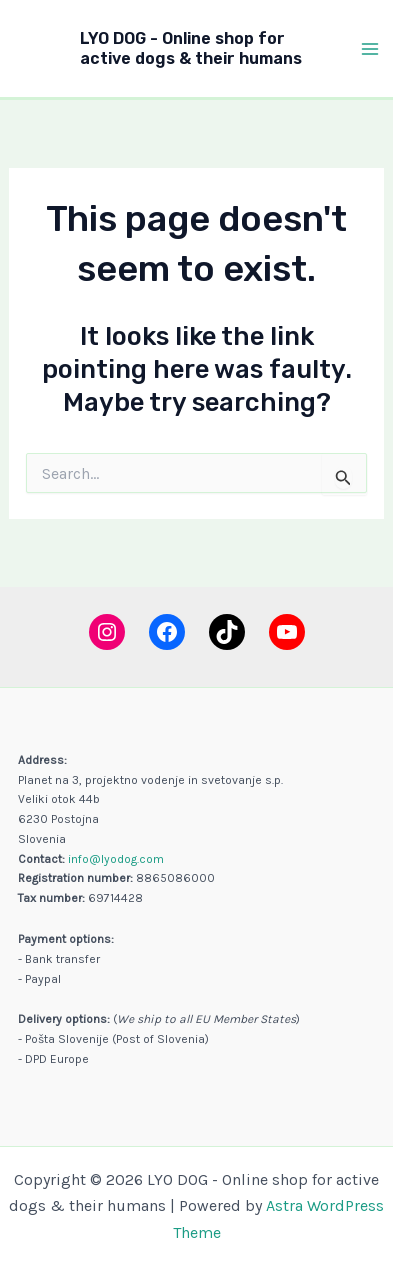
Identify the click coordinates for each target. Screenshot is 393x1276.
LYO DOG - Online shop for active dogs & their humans (191, 48)
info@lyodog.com (116, 859)
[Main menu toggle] (371, 49)
